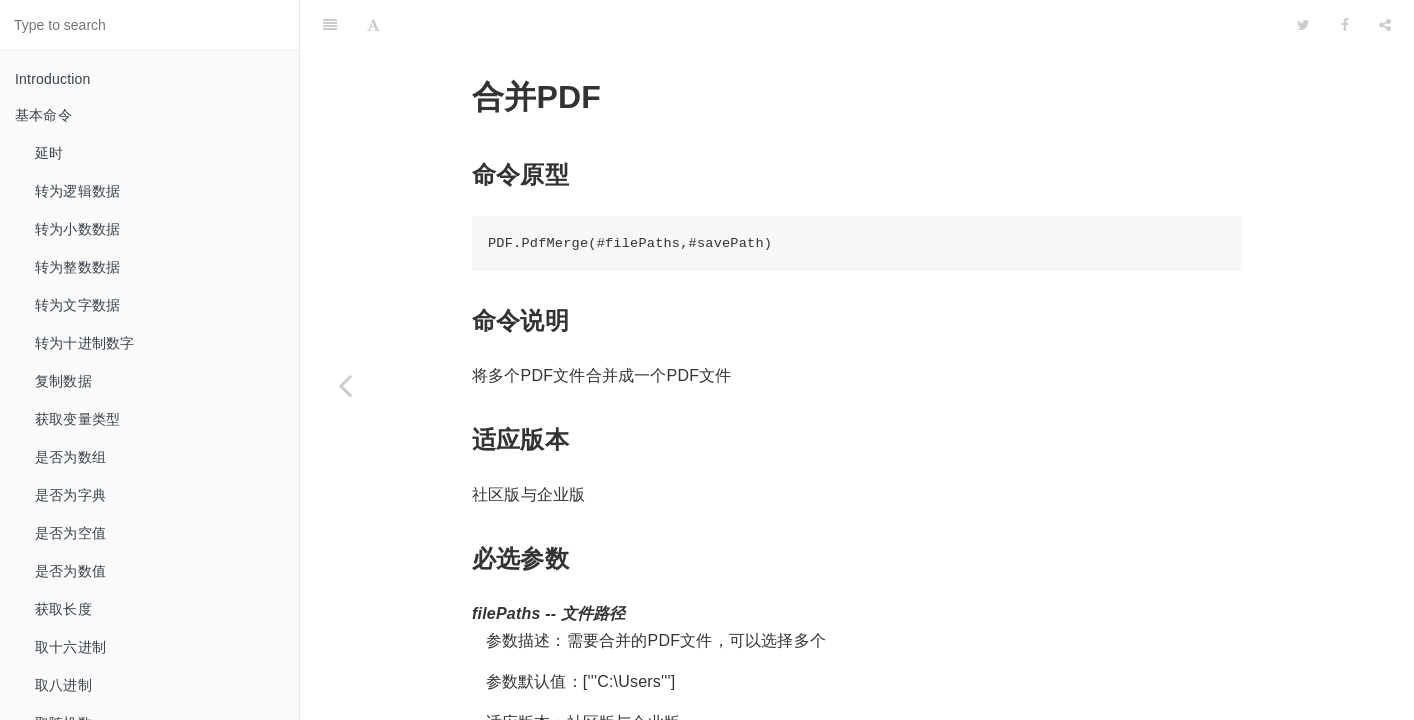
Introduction (53, 79)
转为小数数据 (77, 229)
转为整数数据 (77, 267)
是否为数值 (70, 571)
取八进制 (63, 685)
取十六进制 (70, 647)
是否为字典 (70, 495)
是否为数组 (70, 457)
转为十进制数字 (84, 343)
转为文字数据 (77, 305)
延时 (49, 153)
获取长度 (63, 609)
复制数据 (63, 381)
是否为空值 (70, 533)
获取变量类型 (77, 419)
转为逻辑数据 (77, 191)
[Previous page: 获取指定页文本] (345, 385)
